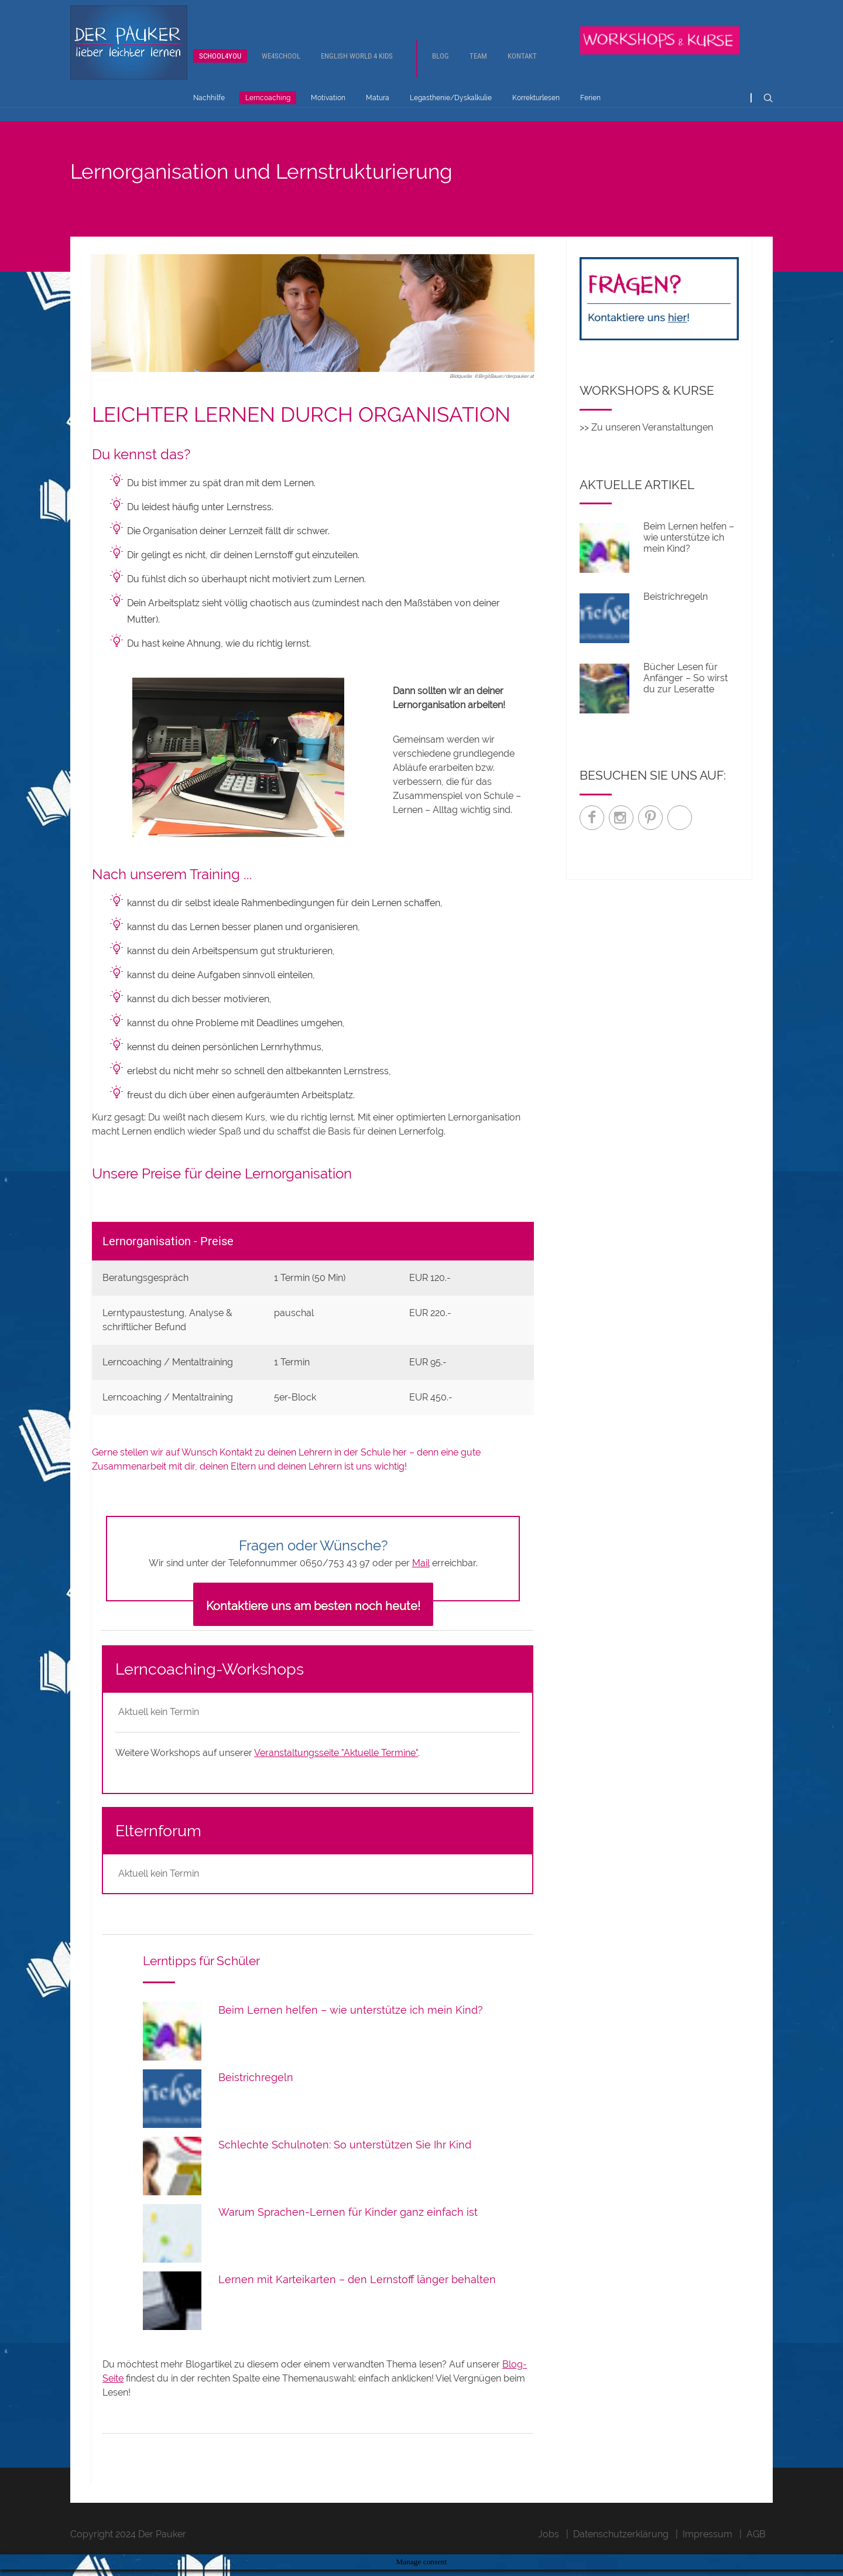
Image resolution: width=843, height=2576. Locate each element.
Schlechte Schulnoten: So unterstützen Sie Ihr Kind (344, 2165)
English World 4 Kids (357, 68)
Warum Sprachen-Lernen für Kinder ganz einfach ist (348, 2232)
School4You (220, 68)
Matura (377, 110)
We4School (281, 68)
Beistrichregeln (255, 2098)
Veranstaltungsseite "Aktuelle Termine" (336, 1773)
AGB (756, 2554)
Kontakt (522, 68)
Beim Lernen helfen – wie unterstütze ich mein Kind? (350, 2030)
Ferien (590, 110)
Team (478, 68)
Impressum (707, 2554)
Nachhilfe (209, 110)
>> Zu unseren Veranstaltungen (646, 447)
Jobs (548, 2554)
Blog (440, 68)
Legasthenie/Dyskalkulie (451, 110)
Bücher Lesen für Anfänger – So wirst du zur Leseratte (685, 698)
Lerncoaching (267, 110)
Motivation (328, 110)
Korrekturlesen (536, 110)
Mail (421, 1584)
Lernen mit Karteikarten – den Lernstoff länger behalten (357, 2300)
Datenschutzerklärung (621, 2554)
